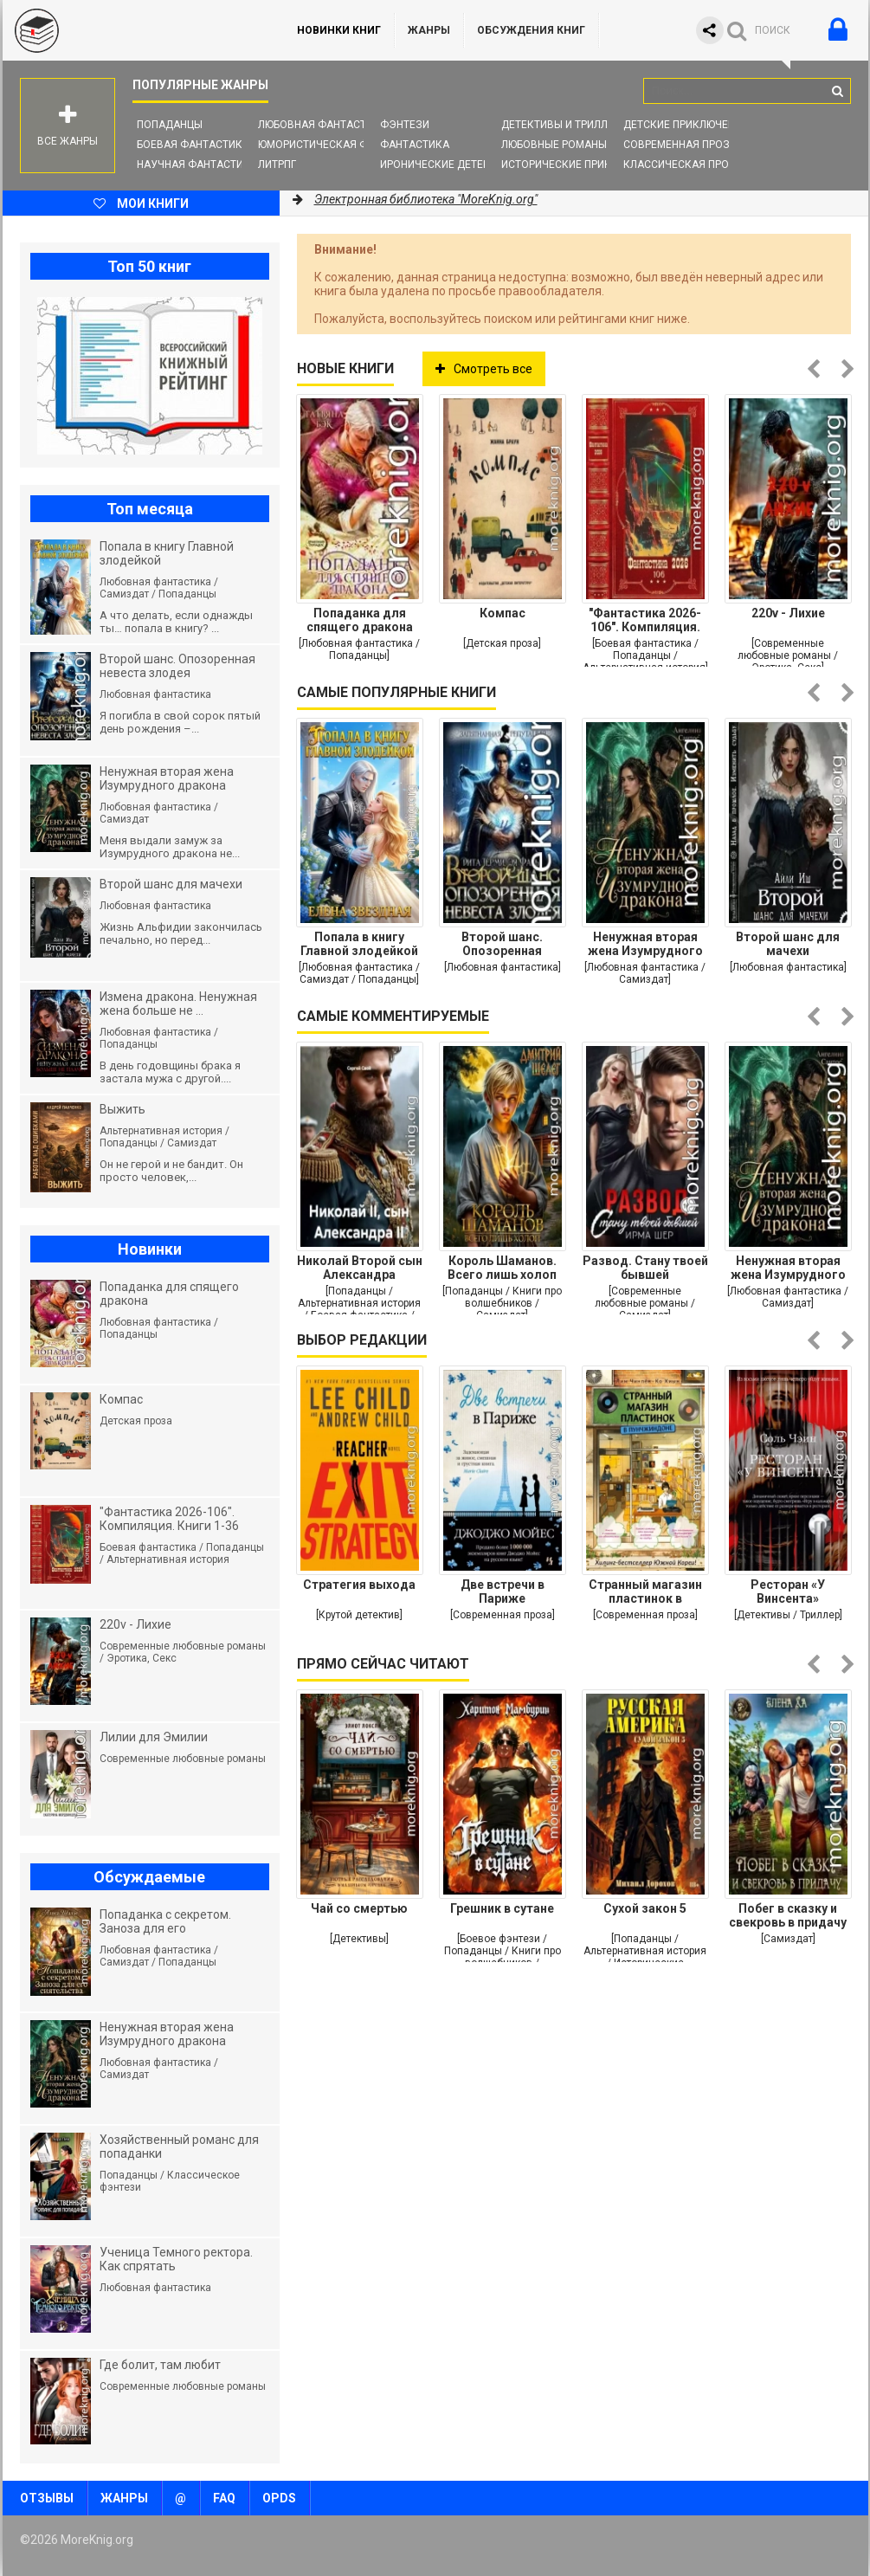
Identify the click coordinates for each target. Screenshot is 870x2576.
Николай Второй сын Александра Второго (359, 1268)
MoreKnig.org (132, 30)
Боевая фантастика (193, 145)
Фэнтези (404, 125)
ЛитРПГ (277, 164)
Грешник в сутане (502, 1908)
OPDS (279, 2498)
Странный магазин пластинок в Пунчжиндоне (645, 1591)
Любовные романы (554, 145)
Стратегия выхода (359, 1584)
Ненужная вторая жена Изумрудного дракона (645, 944)
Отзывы (47, 2498)
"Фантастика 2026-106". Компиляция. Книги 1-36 (645, 620)
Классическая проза (683, 164)
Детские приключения (686, 125)
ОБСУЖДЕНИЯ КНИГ (531, 30)
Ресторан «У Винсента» (788, 1591)
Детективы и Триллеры (564, 125)
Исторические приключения (581, 164)
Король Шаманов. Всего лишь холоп (502, 1268)
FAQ (224, 2498)
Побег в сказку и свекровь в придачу (788, 1915)
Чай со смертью (359, 1908)
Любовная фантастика (322, 125)
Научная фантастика (197, 164)
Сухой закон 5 (644, 1908)
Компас (502, 613)
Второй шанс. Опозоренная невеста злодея (502, 944)
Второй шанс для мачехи (788, 944)
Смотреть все (483, 369)
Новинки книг (339, 30)
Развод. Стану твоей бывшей (645, 1268)
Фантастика (414, 145)
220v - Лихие (788, 613)
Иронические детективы (449, 164)
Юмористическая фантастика (343, 145)
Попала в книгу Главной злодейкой (359, 944)
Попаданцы (170, 125)
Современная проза (680, 145)
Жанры (429, 30)
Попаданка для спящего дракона (359, 620)
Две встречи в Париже (503, 1591)
